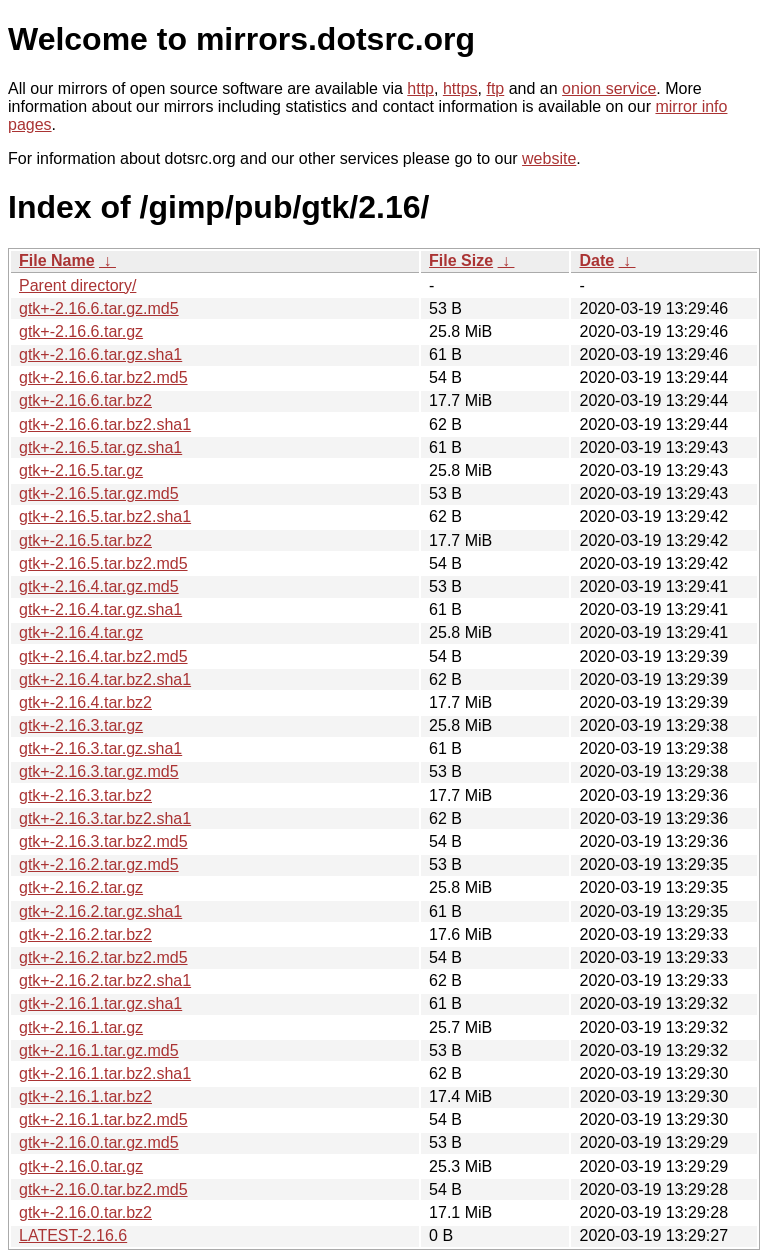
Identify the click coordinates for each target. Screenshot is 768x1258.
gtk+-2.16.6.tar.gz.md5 (99, 308)
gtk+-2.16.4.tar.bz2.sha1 (105, 679)
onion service (609, 88)
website (549, 158)
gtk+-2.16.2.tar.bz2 (85, 934)
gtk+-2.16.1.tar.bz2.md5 (103, 1119)
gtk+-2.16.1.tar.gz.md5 (99, 1050)
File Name (57, 260)
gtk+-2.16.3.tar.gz (81, 725)
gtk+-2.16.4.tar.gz (81, 632)
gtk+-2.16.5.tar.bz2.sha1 (105, 516)
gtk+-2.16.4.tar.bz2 (85, 702)
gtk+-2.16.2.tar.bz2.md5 (103, 957)
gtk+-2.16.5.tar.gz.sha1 (100, 447)
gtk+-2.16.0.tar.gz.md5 (99, 1142)
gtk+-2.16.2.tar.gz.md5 (99, 864)
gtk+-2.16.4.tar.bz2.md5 (103, 656)
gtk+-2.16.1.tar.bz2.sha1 (105, 1073)
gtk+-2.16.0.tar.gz (81, 1166)
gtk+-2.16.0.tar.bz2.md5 (103, 1189)
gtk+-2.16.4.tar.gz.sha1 (100, 609)
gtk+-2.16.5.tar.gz (81, 470)
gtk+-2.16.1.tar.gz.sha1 (100, 1003)
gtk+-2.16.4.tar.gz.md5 (99, 586)
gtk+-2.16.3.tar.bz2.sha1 (105, 818)
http (420, 88)
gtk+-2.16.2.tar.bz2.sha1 (105, 980)
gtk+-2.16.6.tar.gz (81, 331)
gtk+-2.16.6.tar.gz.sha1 (100, 354)
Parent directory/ (77, 285)
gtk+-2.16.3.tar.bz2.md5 (103, 841)
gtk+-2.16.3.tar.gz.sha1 (100, 748)
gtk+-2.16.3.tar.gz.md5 (99, 771)
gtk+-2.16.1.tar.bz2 (85, 1096)
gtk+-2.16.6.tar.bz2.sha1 (105, 424)
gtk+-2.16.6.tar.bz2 (85, 400)
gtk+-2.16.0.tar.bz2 (85, 1212)
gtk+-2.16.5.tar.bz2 (85, 540)
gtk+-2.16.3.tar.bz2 (85, 795)
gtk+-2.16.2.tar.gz (81, 887)
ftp (495, 88)
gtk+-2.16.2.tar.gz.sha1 (100, 911)
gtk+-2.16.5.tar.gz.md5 (99, 493)
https (460, 88)
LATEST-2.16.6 (73, 1235)
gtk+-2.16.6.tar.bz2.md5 (103, 377)
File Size (461, 260)
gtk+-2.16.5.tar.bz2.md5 (103, 563)
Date (596, 260)
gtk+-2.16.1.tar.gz (81, 1027)
